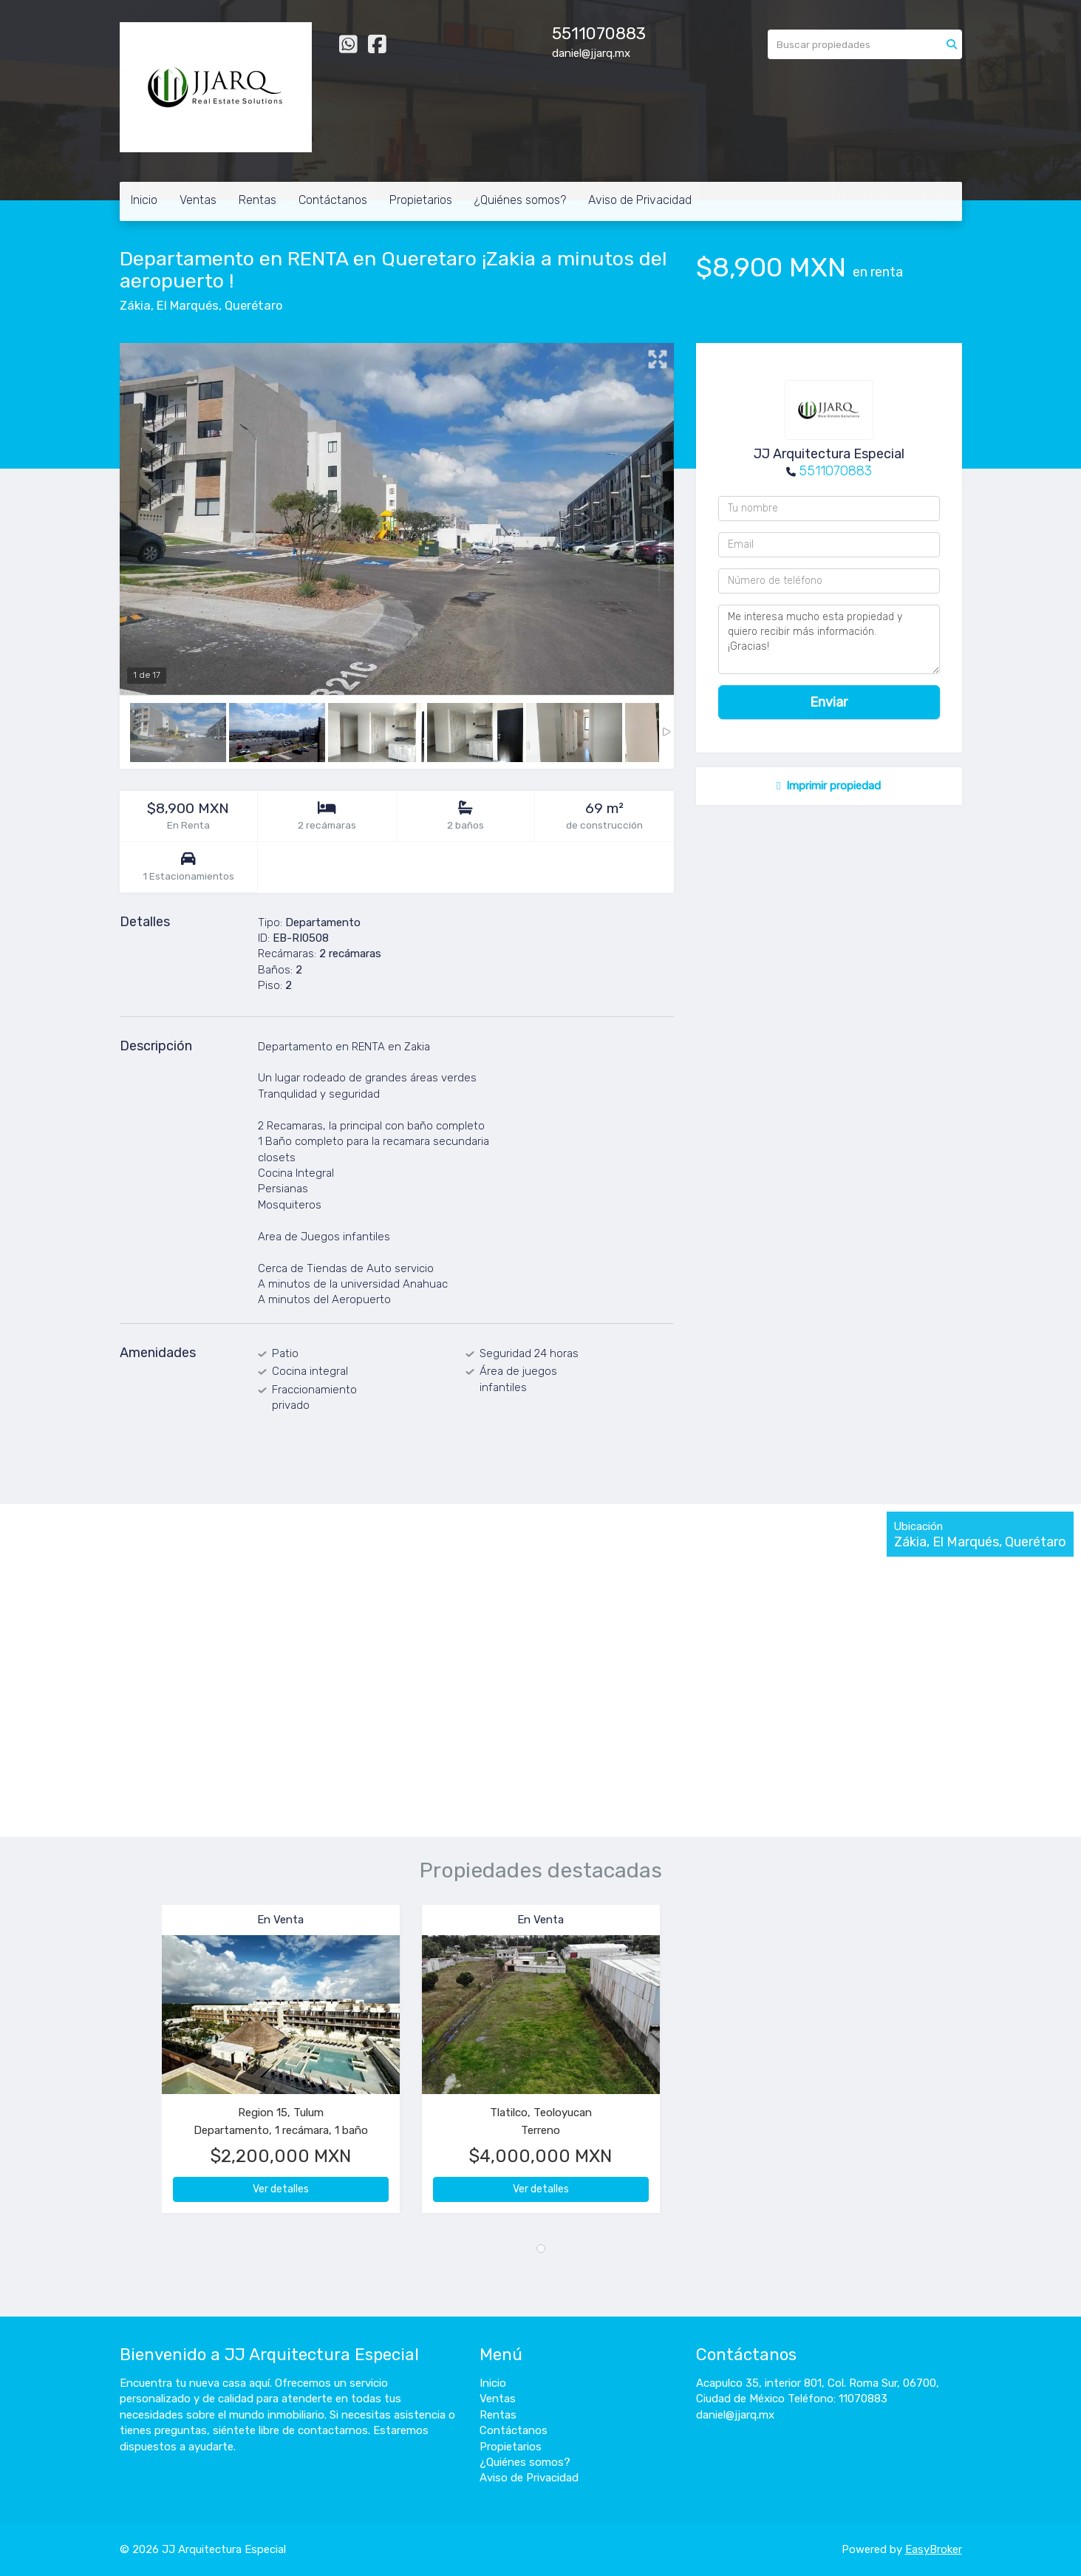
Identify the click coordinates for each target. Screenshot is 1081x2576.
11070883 (608, 34)
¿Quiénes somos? (520, 200)
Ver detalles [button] (281, 2189)
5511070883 (835, 471)
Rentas (257, 200)
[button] (141, 2066)
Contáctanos (333, 200)
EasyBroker (933, 2549)
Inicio (144, 200)
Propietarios (420, 200)
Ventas (198, 200)
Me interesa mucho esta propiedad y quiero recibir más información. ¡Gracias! (829, 639)
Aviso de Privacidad (640, 200)
